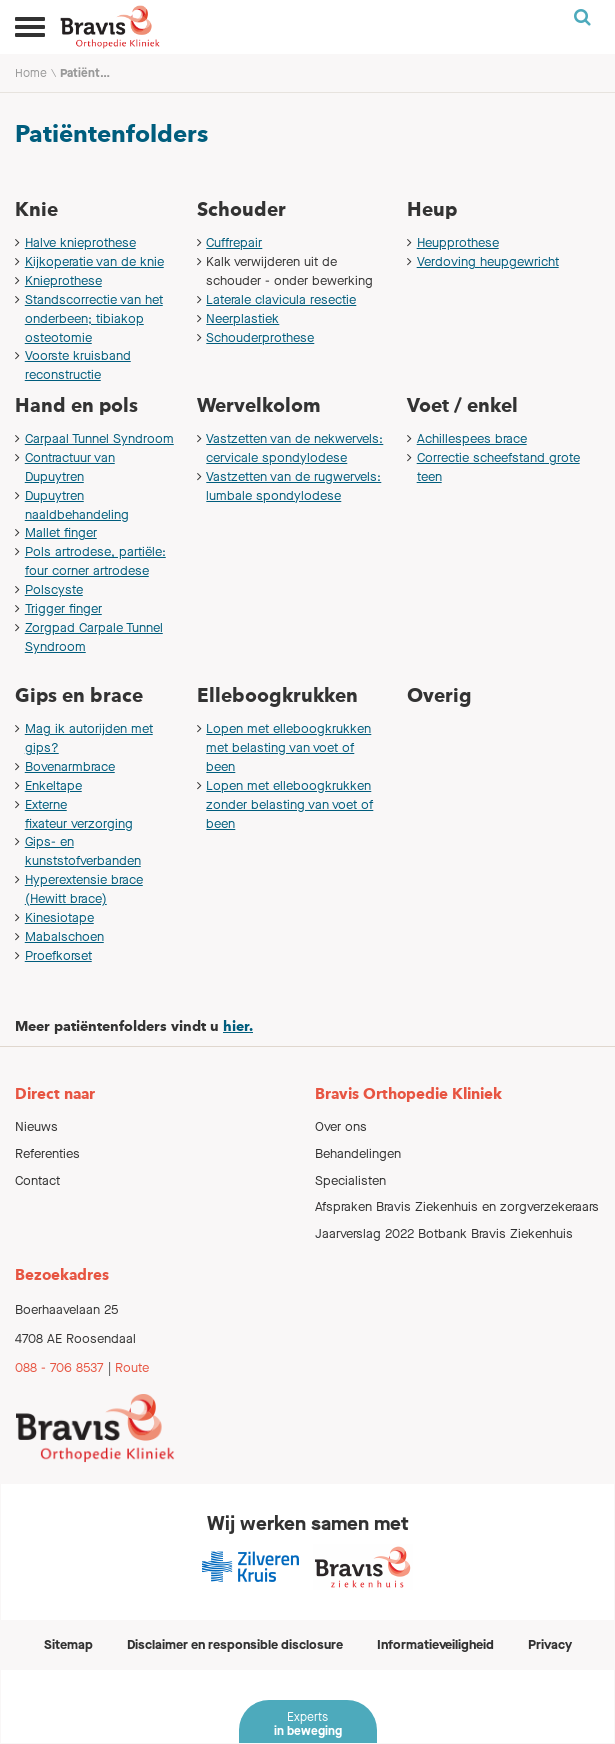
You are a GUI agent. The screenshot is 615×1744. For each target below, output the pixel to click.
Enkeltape (53, 785)
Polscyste (54, 589)
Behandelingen (358, 1153)
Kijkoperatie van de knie (94, 261)
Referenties (47, 1153)
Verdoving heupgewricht (488, 261)
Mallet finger (61, 532)
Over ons (341, 1126)
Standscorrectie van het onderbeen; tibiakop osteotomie (94, 318)
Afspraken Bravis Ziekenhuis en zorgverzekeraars (457, 1206)
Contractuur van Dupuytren (70, 467)
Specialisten (350, 1180)
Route (132, 1367)
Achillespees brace (472, 438)
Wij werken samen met (308, 1524)
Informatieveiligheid (435, 1644)
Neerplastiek (242, 318)
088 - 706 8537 (59, 1367)
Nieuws (36, 1126)
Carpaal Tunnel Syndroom (99, 438)
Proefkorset (58, 955)
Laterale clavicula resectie (281, 299)
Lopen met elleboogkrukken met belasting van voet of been (288, 747)
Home (31, 73)
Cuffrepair (234, 242)
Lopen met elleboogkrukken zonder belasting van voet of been (289, 804)
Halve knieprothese (80, 242)
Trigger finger (63, 608)
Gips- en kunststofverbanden (83, 851)
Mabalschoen (64, 936)
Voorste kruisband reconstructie (78, 365)
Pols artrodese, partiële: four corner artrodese (95, 561)
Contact (37, 1180)
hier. (238, 1027)
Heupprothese (458, 242)
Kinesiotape (59, 917)
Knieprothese (63, 280)
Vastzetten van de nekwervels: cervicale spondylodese (294, 448)
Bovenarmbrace (70, 766)
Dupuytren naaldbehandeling (77, 505)
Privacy (550, 1644)
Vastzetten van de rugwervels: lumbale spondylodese (293, 486)
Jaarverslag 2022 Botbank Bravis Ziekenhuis (444, 1233)
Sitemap (68, 1644)
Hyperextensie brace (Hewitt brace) (84, 889)
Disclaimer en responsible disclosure (235, 1644)
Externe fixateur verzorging (79, 814)
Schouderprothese (260, 337)
